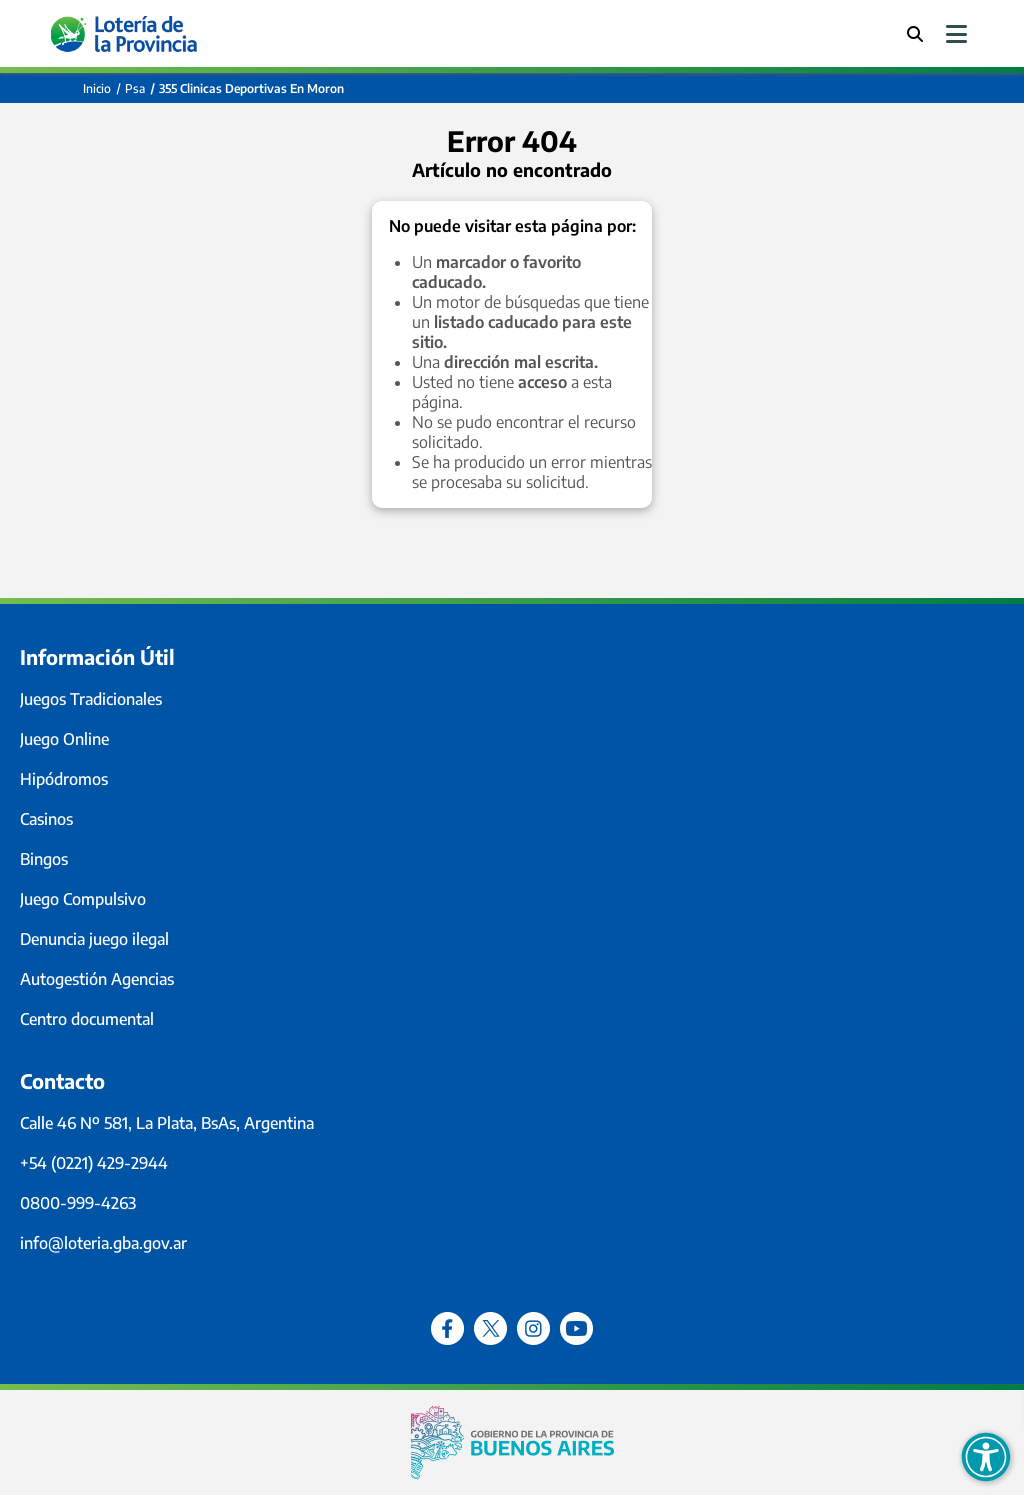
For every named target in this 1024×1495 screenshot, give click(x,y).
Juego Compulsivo (83, 899)
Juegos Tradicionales (91, 699)
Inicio (97, 88)
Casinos (46, 819)
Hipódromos (64, 779)
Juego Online (64, 739)
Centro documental (87, 1019)
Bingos (44, 859)
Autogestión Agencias (97, 979)
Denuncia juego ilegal (94, 939)
